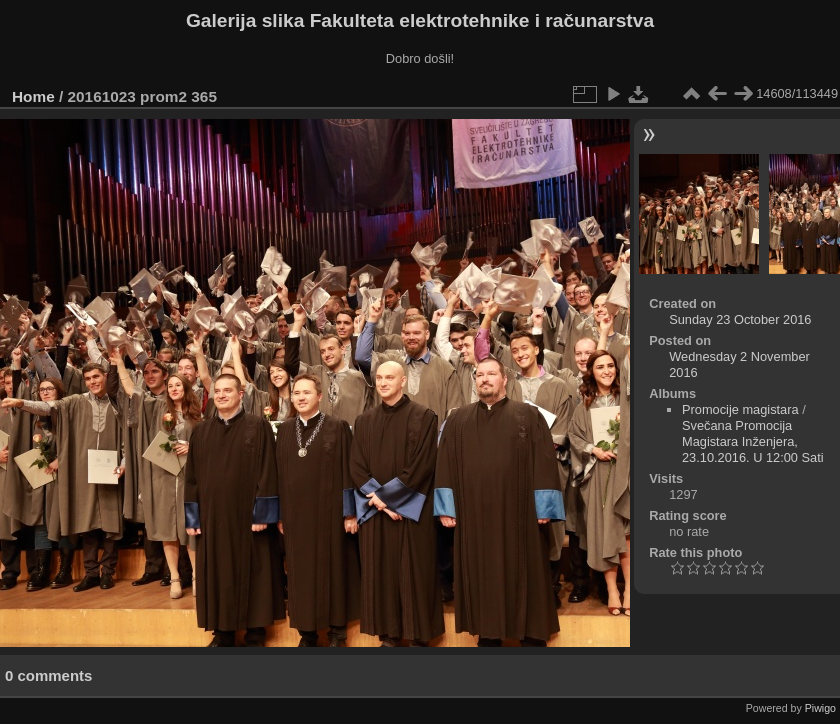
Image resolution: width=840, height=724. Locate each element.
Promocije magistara (740, 409)
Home (33, 96)
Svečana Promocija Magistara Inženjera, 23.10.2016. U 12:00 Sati (753, 441)
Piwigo (820, 708)
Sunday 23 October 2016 (740, 319)
